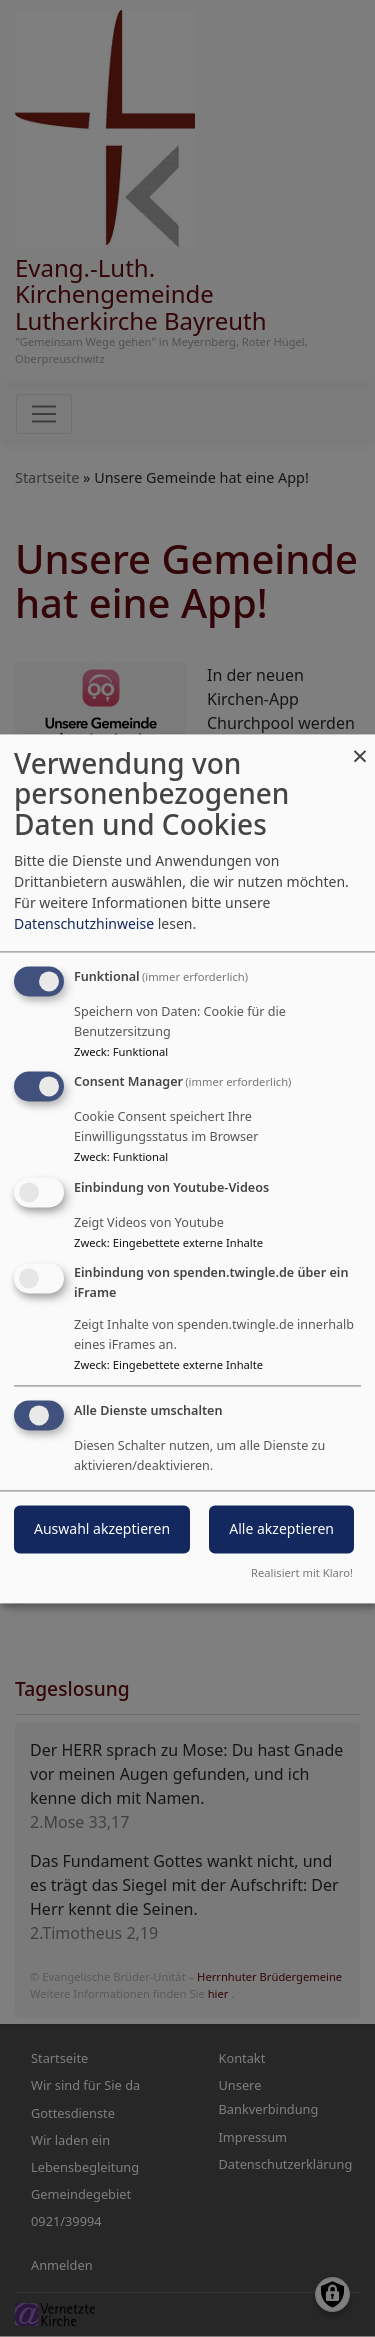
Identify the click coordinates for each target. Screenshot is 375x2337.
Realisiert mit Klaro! (302, 1572)
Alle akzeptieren (281, 1528)
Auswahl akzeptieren (102, 1528)
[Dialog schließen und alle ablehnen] (360, 746)
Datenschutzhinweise (84, 923)
